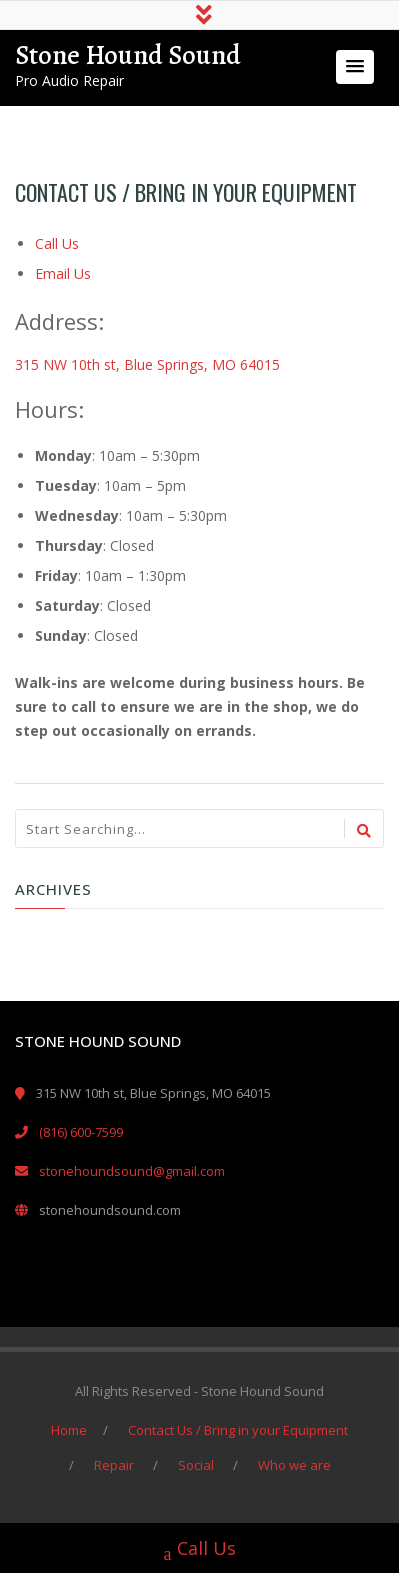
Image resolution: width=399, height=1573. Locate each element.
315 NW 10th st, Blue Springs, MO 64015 (147, 364)
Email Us (63, 273)
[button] (355, 67)
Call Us (57, 243)
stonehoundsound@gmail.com (132, 1171)
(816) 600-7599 (81, 1132)
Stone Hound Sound (128, 55)
